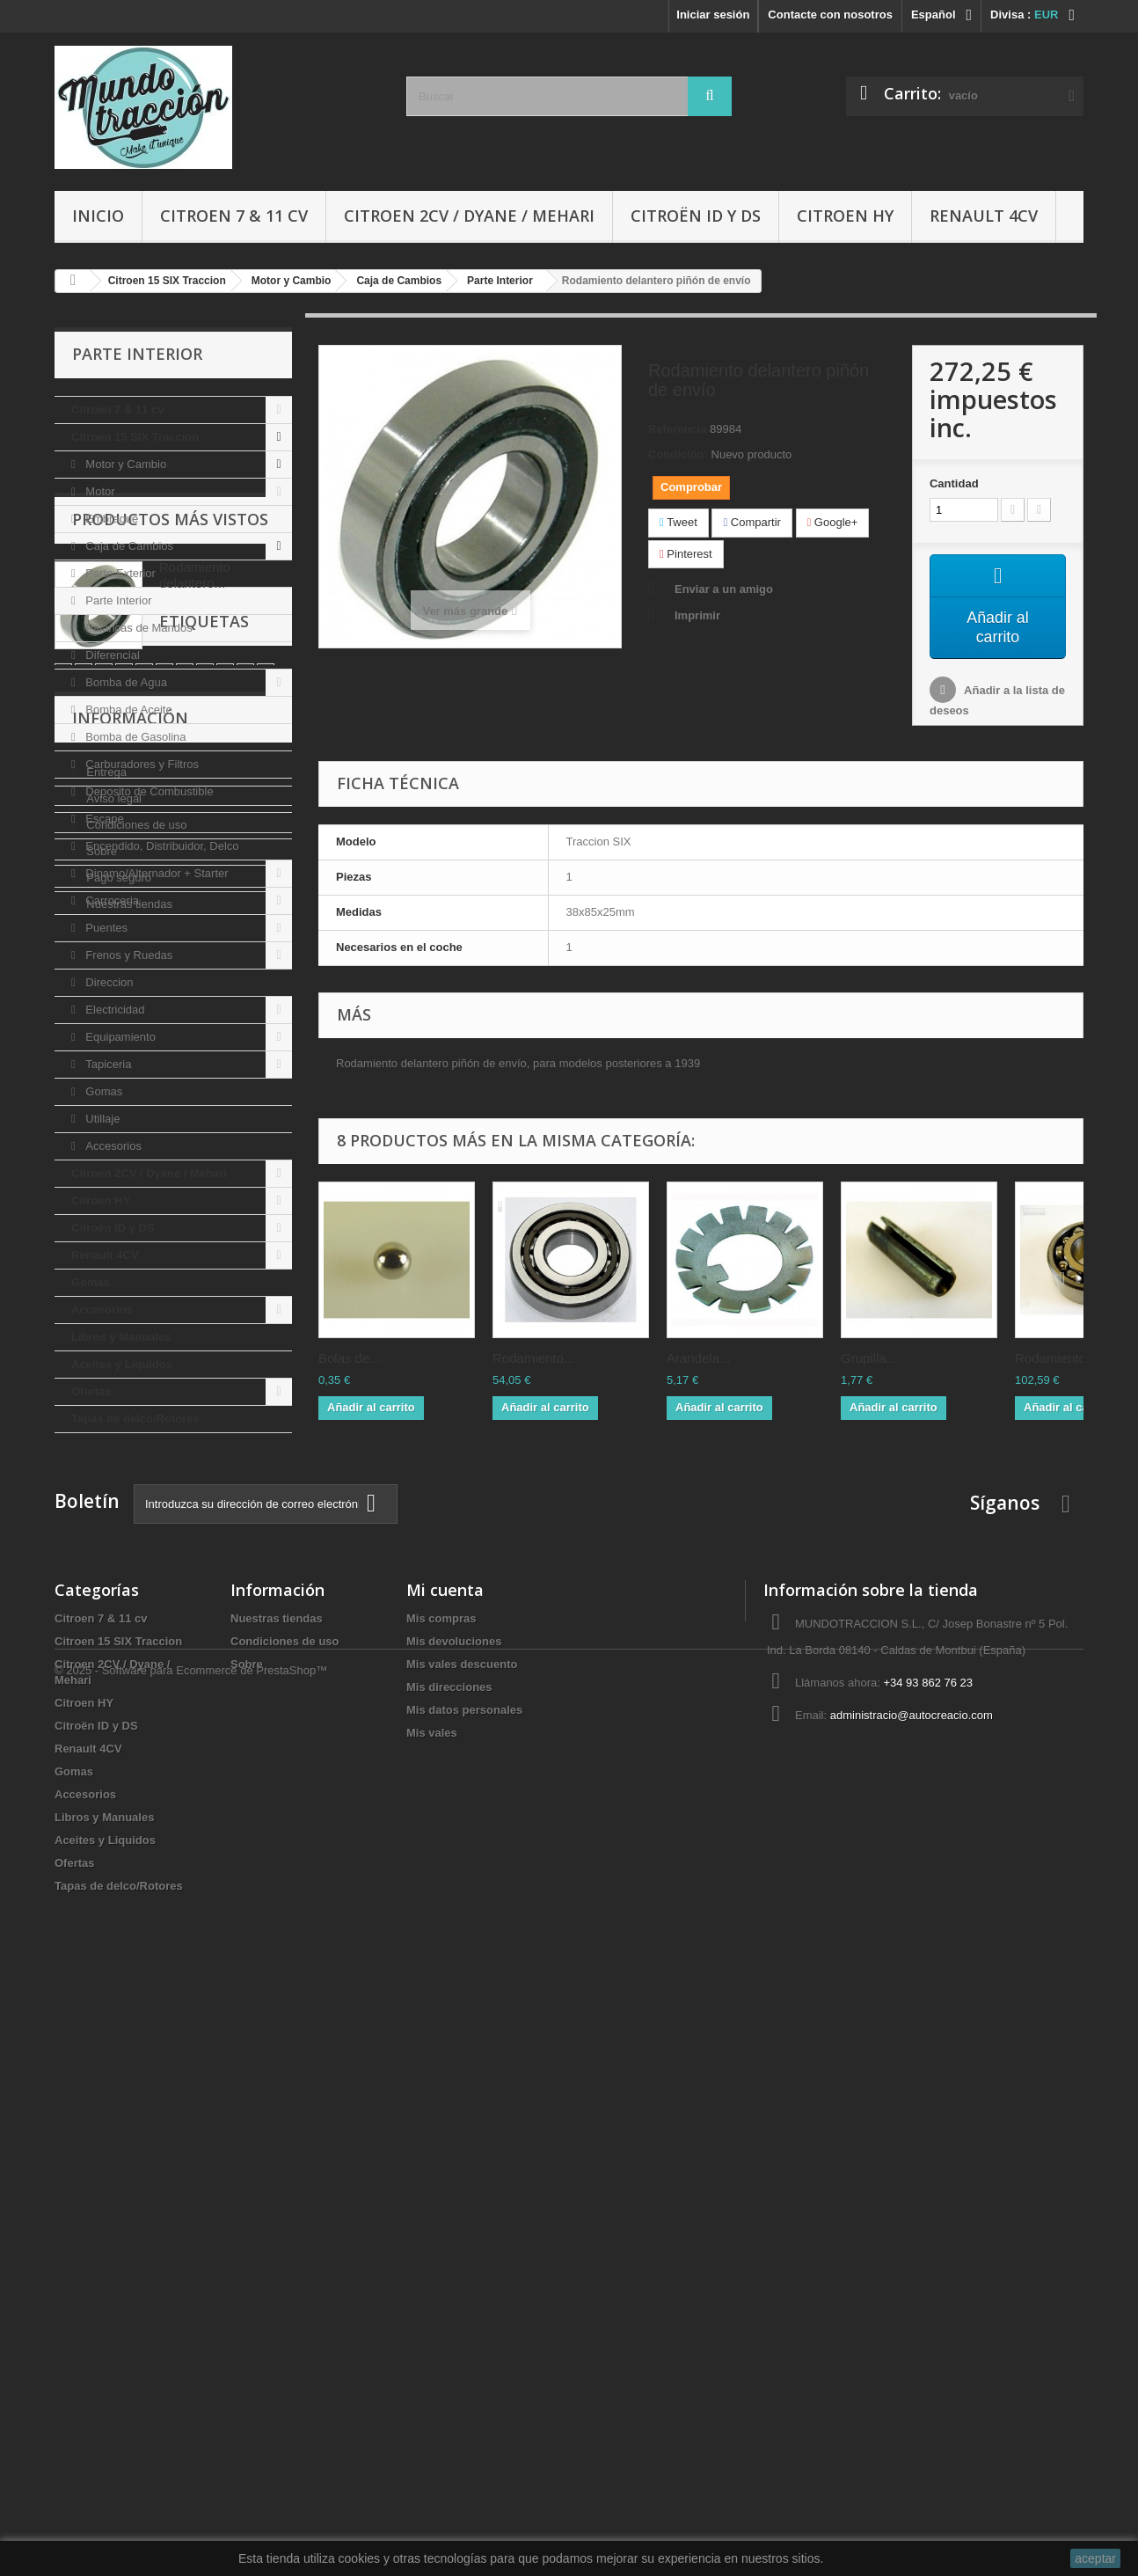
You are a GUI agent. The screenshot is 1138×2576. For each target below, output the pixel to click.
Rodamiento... (533, 1358)
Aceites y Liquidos (121, 1364)
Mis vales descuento (461, 2243)
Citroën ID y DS (696, 215)
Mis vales (431, 2311)
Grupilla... (869, 1358)
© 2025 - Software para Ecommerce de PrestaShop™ (191, 2528)
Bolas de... (349, 1358)
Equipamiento (119, 1036)
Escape (103, 818)
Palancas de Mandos (138, 627)
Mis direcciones (449, 2265)
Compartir (751, 522)
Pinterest (686, 553)
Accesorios (112, 1146)
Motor (99, 491)
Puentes (105, 927)
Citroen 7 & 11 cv (234, 215)
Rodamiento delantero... (194, 1541)
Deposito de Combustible (148, 791)
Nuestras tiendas (128, 1967)
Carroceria (111, 900)
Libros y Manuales (121, 1336)
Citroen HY (845, 215)
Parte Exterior (119, 573)
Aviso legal (113, 1862)
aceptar (1095, 2558)
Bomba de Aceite (127, 709)
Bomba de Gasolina (134, 736)
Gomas (103, 1091)
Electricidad (114, 1009)
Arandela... (699, 1358)
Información (130, 1788)
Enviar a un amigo (724, 589)
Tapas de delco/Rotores (135, 1418)
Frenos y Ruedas (128, 955)
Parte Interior (117, 600)
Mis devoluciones (453, 2220)
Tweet (678, 522)
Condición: (678, 454)
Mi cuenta (445, 2168)
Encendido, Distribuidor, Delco (161, 846)
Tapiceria (107, 1064)
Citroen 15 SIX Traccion (135, 436)
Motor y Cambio (124, 464)
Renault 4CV (984, 215)
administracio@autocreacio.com (911, 2294)
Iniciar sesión (712, 14)
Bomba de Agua (125, 682)
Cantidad (954, 483)
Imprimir (697, 615)
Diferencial (111, 655)
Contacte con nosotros (830, 14)
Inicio (98, 215)
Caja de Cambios (128, 546)
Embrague (111, 518)
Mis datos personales (464, 2288)
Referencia (677, 428)
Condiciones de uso (135, 1888)
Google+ (832, 522)
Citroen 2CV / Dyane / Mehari (469, 215)
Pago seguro (117, 1941)
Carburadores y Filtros (141, 764)
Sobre (100, 1914)
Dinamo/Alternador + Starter (156, 873)
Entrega (105, 1835)
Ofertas (91, 1391)
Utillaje (101, 1118)
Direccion (108, 982)
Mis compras (441, 2197)
